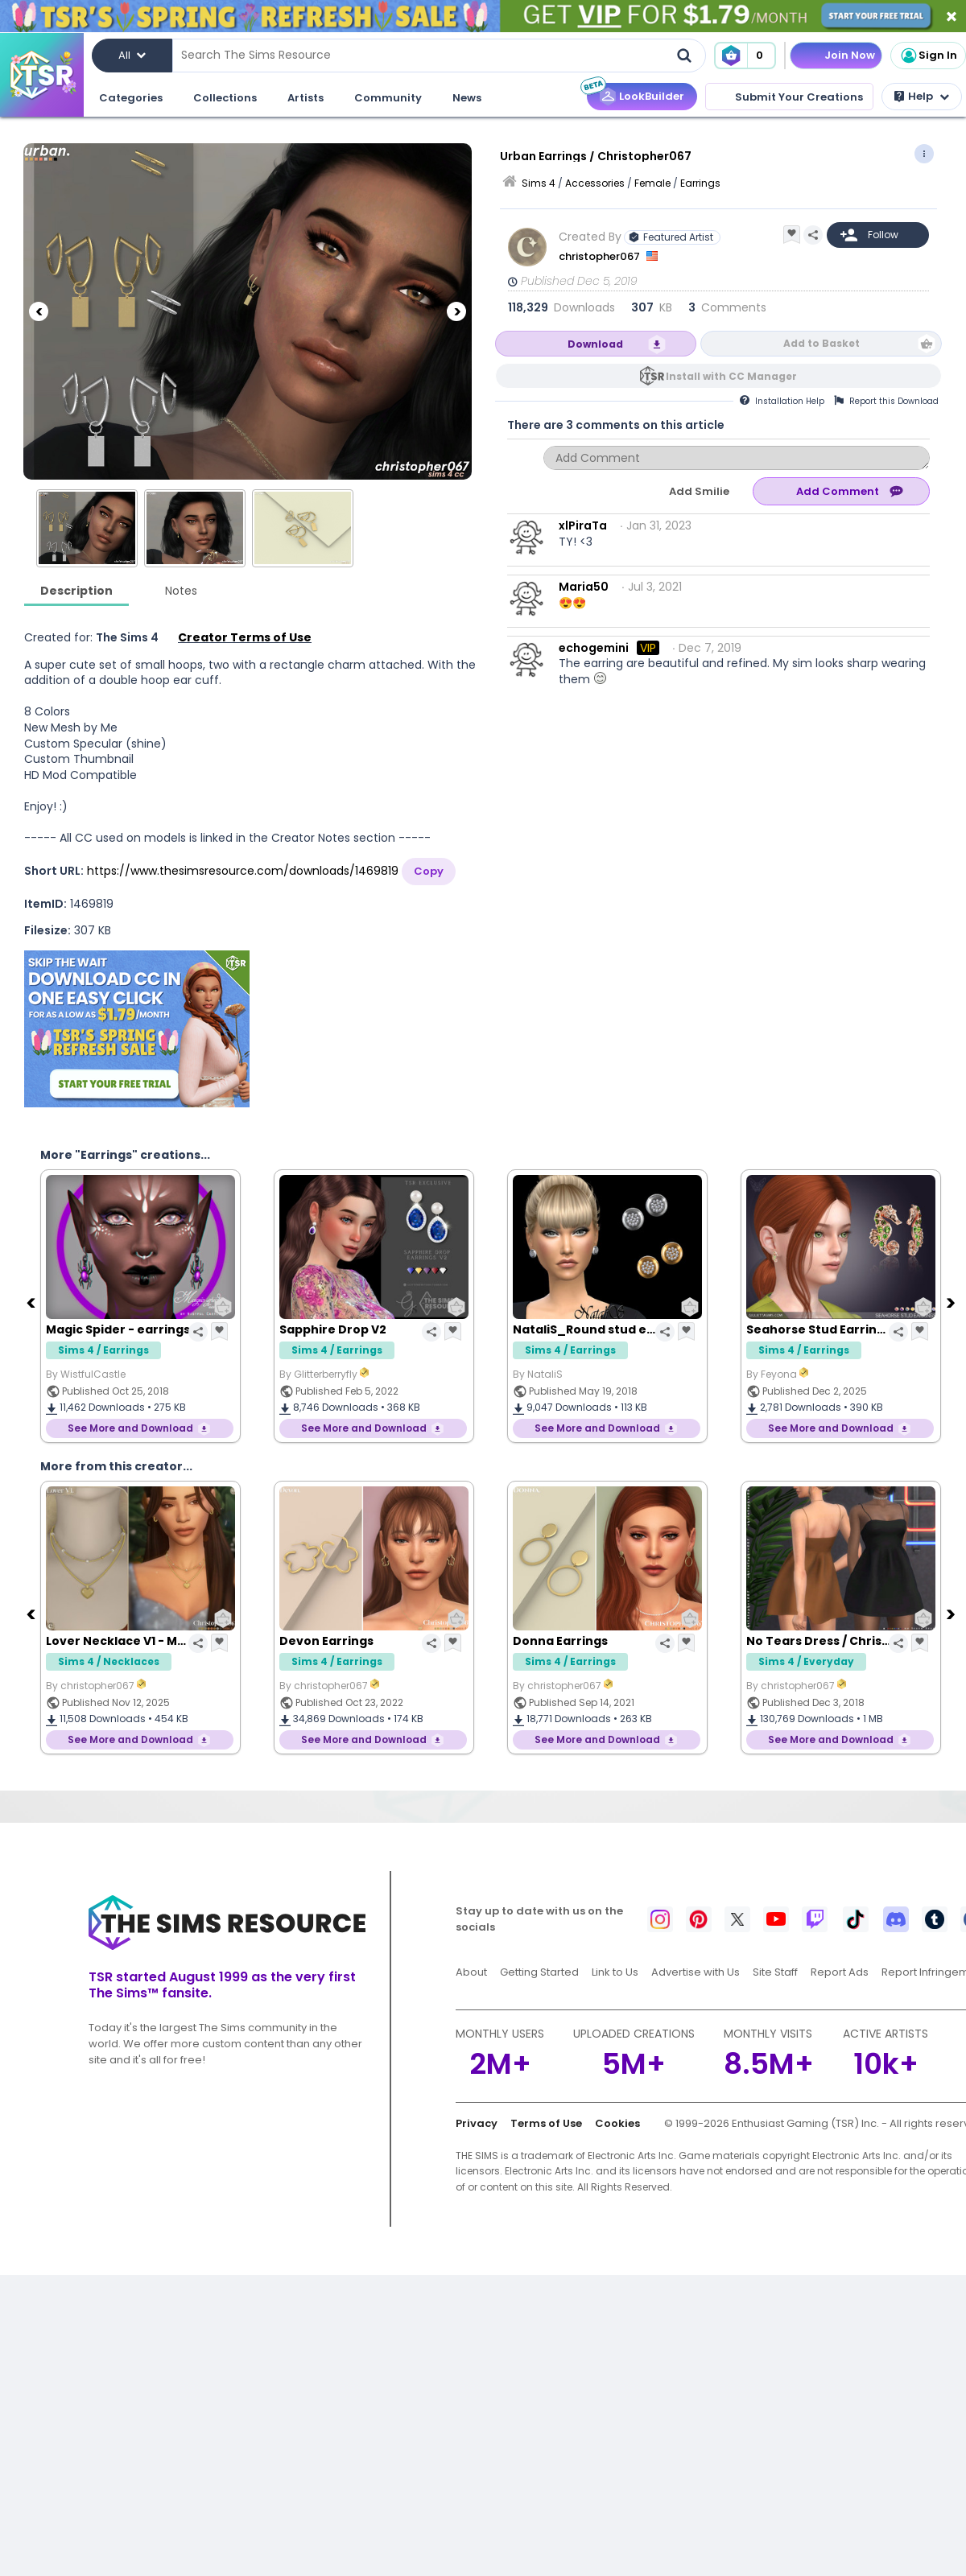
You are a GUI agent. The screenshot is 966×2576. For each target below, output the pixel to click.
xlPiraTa (583, 525)
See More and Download (130, 1428)
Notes (181, 591)
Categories (131, 97)
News (466, 97)
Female (652, 183)
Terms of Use (546, 2123)
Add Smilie (699, 491)
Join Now (849, 55)
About (471, 1972)
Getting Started (539, 1972)
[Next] (456, 311)
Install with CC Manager (731, 376)
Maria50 (584, 587)
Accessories (595, 183)
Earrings (700, 183)
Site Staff (775, 1972)
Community (388, 97)
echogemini (594, 648)
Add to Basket (821, 343)
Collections (225, 97)
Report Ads (840, 1972)
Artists (305, 97)
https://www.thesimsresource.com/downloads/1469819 (242, 871)
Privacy (476, 2123)
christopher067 (600, 256)
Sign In (928, 55)
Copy (429, 871)
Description (76, 591)
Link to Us (615, 1972)
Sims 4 (538, 183)
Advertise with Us (695, 1972)
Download (595, 344)
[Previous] (38, 311)
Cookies (617, 2123)
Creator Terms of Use (245, 637)
